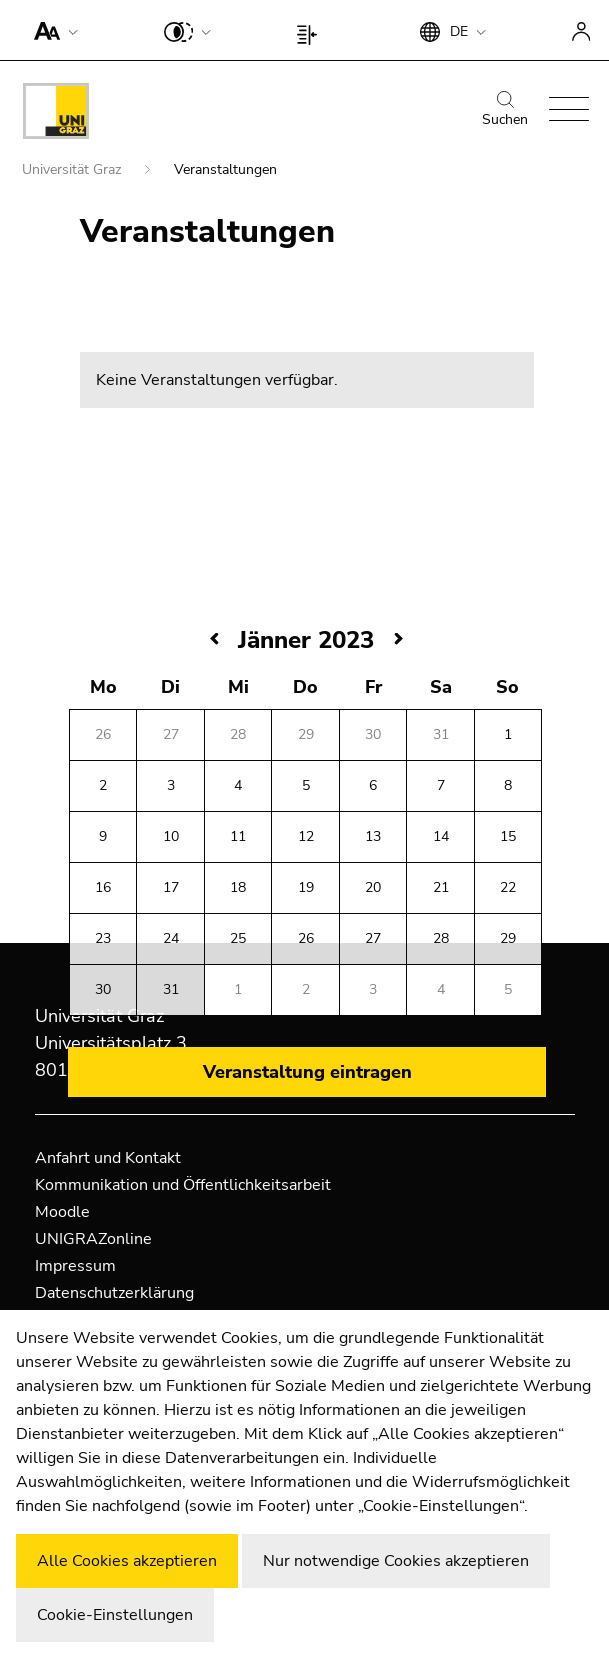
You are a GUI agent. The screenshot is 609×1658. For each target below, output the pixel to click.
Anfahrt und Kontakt (108, 1158)
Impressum (75, 1266)
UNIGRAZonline (93, 1239)
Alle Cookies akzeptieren (127, 1561)
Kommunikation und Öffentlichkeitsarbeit (183, 1185)
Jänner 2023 (306, 640)
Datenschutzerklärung (114, 1293)
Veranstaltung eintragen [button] (307, 1072)
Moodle (62, 1212)
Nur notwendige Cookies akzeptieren (396, 1561)
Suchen (505, 110)
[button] (51, 30)
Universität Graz (73, 169)
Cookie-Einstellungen (115, 1615)
